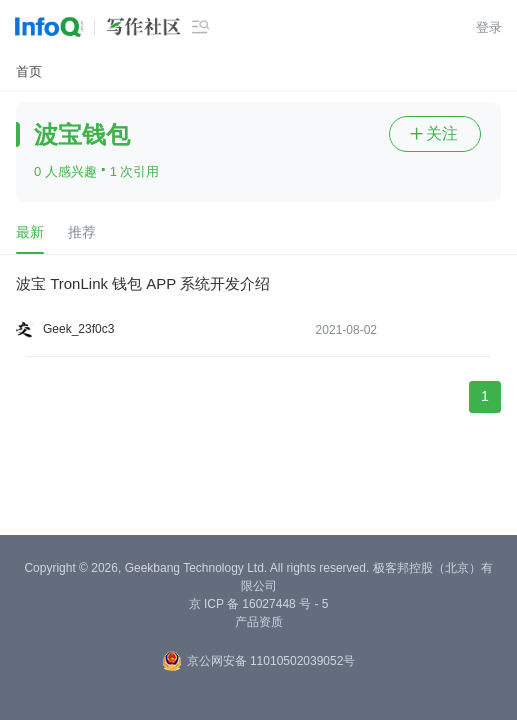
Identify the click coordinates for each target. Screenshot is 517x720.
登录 (489, 27)
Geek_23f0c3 (78, 329)
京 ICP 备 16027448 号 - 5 (259, 604)
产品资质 (259, 622)
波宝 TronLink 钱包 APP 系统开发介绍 (143, 283)
